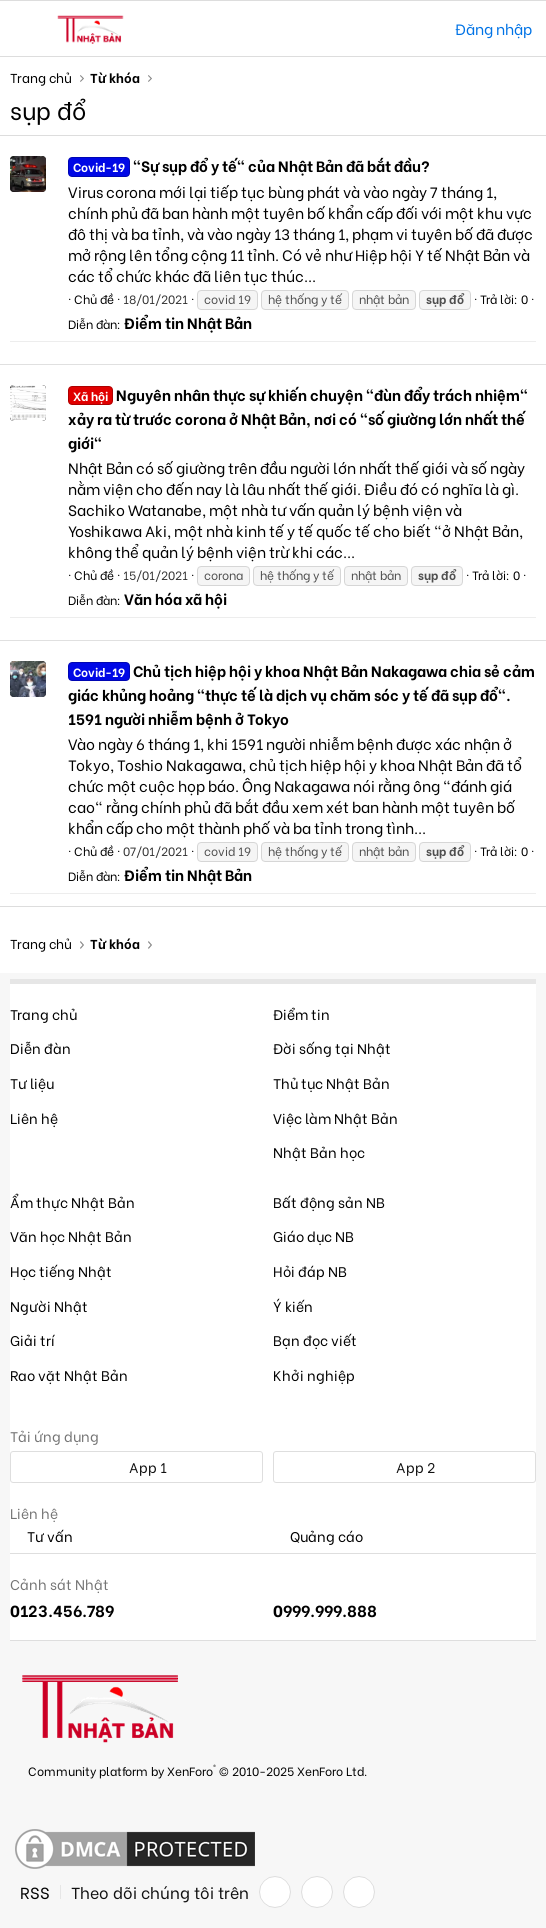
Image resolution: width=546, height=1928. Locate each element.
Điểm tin (301, 1013)
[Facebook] (275, 1892)
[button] (27, 29)
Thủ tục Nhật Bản (331, 1082)
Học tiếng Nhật (61, 1270)
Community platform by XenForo (197, 1769)
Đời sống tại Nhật (332, 1047)
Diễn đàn (40, 1047)
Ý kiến (293, 1305)
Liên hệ (34, 1117)
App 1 (137, 1466)
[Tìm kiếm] (425, 28)
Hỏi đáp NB (310, 1270)
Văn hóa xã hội (175, 598)
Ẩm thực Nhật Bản (72, 1201)
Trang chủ (43, 1013)
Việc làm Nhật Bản (335, 1117)
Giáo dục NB (313, 1235)
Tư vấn (41, 1536)
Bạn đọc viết (315, 1339)
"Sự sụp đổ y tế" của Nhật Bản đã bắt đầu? (249, 165)
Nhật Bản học (319, 1151)
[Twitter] (317, 1892)
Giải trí (32, 1339)
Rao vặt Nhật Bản (69, 1374)
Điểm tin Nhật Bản (188, 322)
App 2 (404, 1466)
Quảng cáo (318, 1536)
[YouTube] (359, 1892)
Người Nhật (49, 1305)
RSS (35, 1892)
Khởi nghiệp (314, 1374)
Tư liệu (32, 1082)
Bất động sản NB (329, 1201)
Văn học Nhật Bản (71, 1235)
